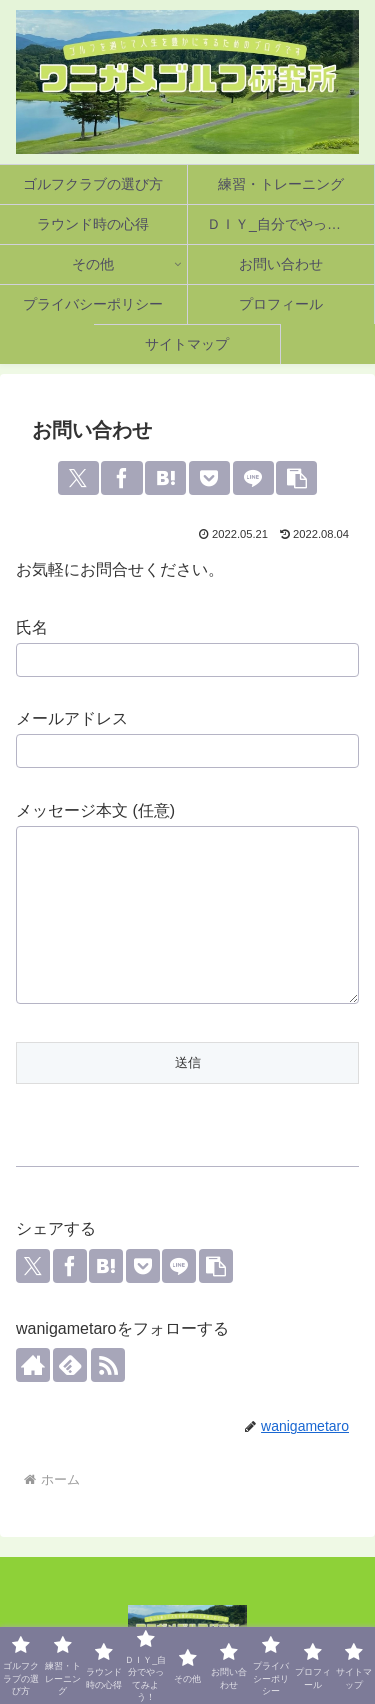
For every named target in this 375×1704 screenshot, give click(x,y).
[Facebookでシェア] (121, 478)
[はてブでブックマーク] (165, 478)
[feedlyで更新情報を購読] (70, 1365)
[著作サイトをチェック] (33, 1365)
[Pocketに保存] (209, 478)
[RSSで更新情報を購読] (108, 1365)
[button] (296, 478)
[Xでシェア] (78, 478)
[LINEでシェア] (253, 478)
